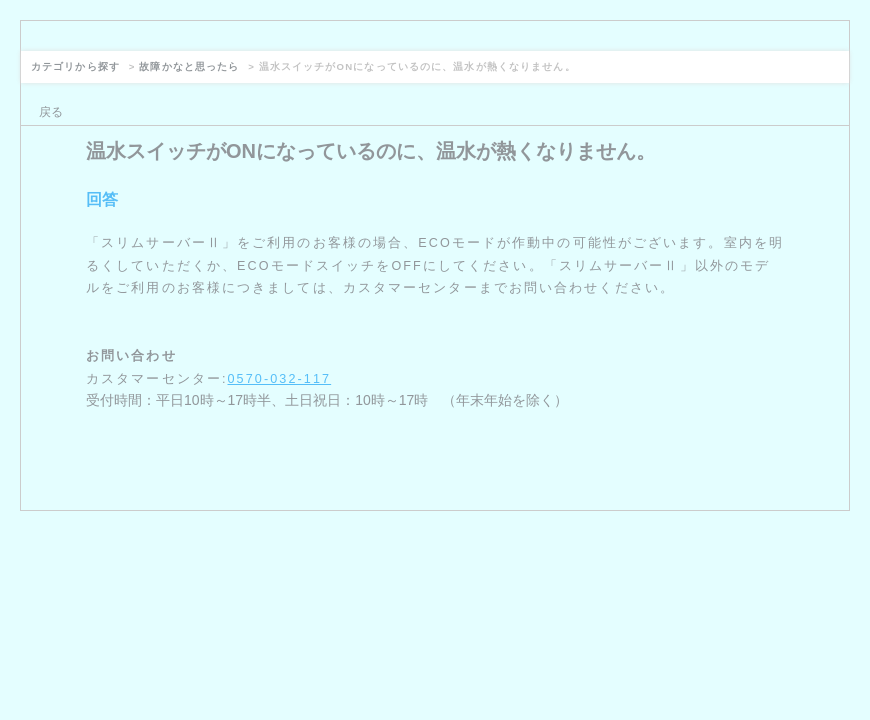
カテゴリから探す (75, 66)
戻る (51, 112)
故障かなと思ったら (189, 66)
